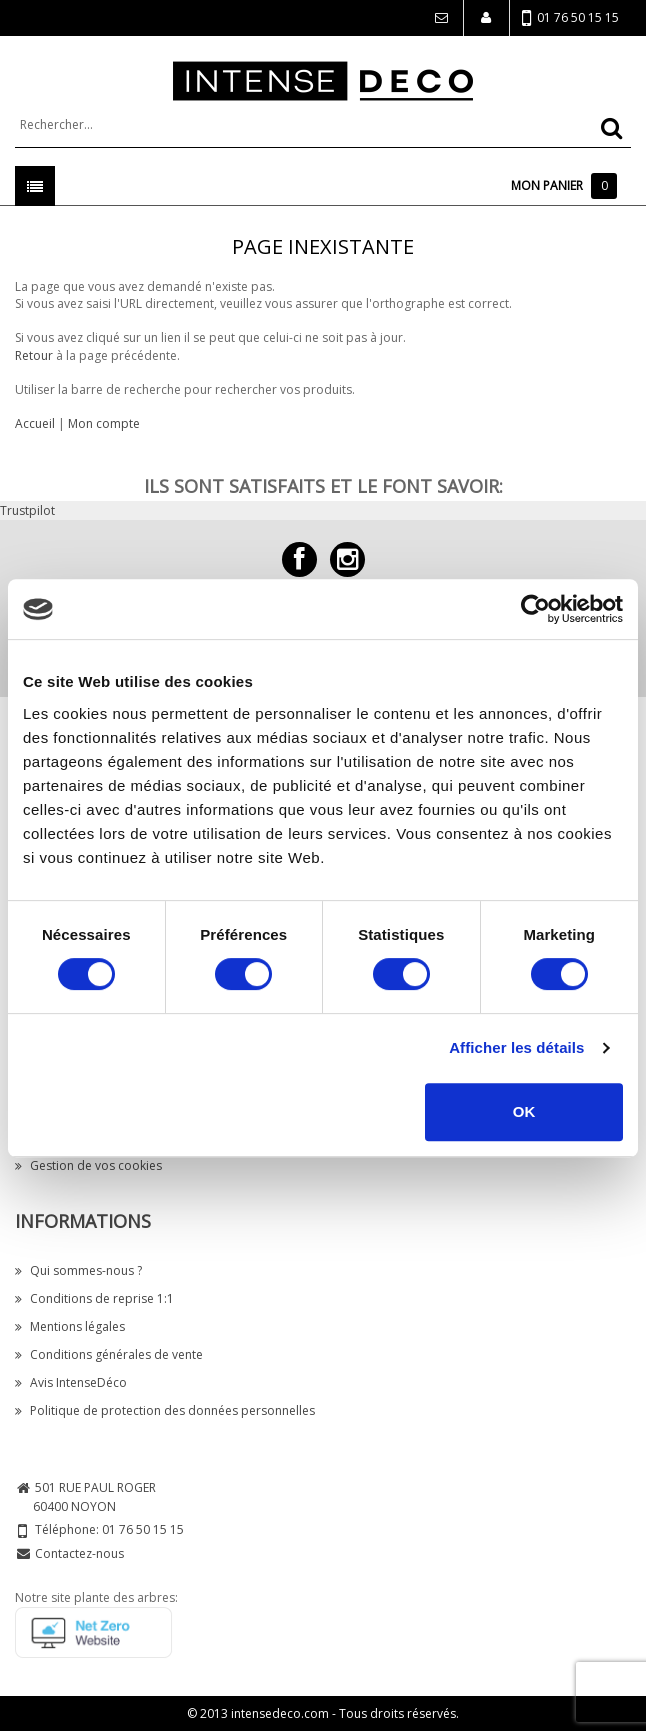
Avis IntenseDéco (71, 1382)
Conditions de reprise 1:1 (94, 1298)
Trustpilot (27, 510)
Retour (34, 355)
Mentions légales (70, 1326)
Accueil (35, 423)
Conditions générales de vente (109, 1354)
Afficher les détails (516, 1047)
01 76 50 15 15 (570, 18)
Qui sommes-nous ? (78, 1270)
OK (524, 1111)
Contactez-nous (79, 1553)
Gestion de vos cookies (88, 1165)
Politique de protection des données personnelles (165, 1410)
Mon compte (104, 423)
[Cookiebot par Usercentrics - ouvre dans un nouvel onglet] (535, 609)
